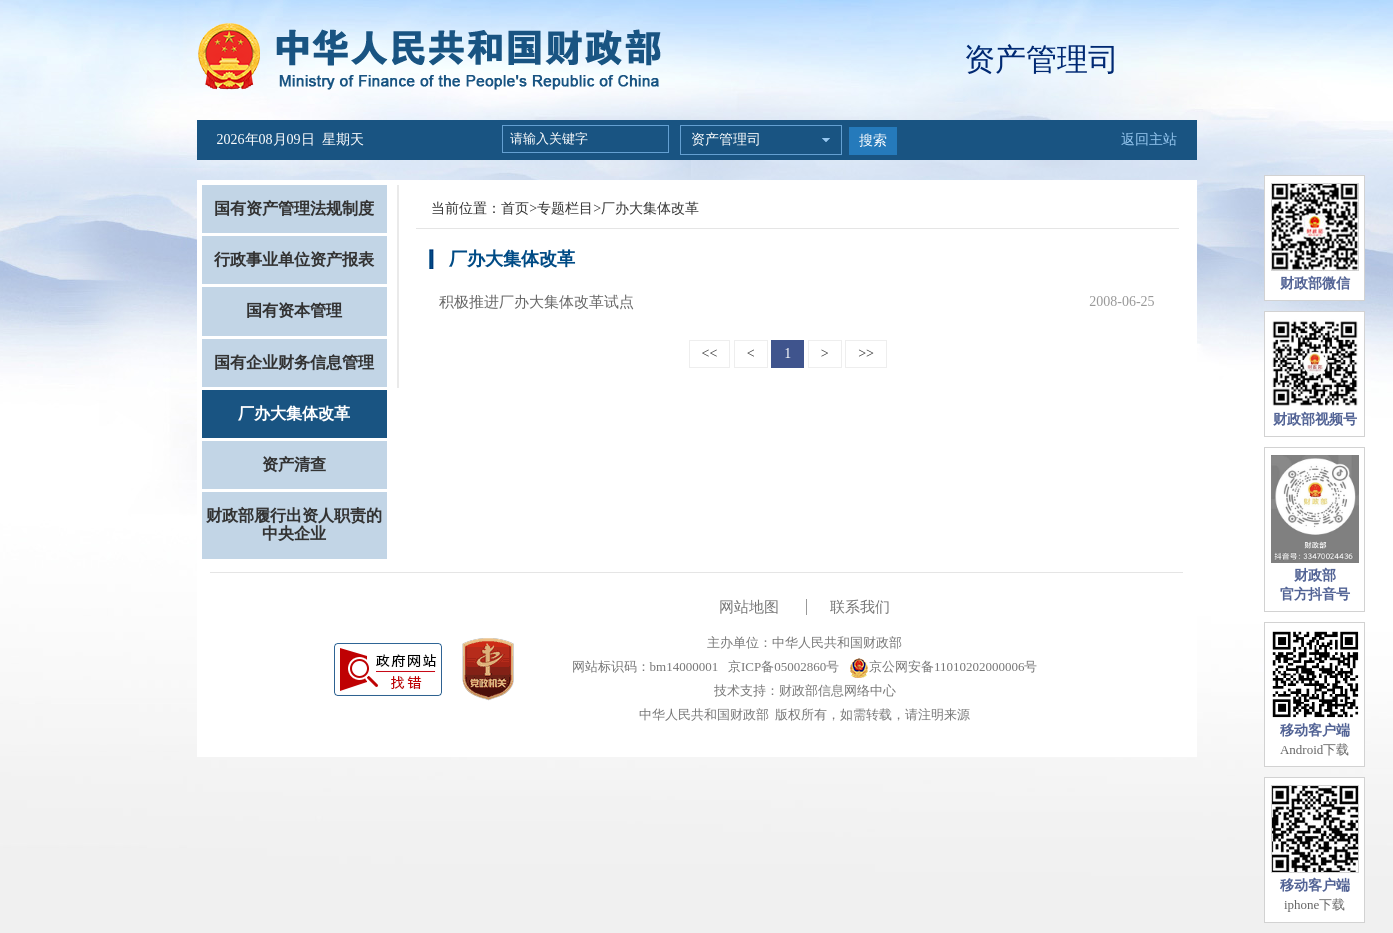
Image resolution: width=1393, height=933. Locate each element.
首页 (515, 208)
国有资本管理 (294, 310)
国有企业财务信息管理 (294, 362)
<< (710, 353)
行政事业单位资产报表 (294, 259)
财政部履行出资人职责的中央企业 (294, 524)
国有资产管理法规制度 (294, 208)
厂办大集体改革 (294, 413)
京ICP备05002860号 (782, 666)
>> (866, 353)
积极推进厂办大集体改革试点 (536, 302)
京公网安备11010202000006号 (943, 666)
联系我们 (860, 607)
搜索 (873, 140)
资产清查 (294, 464)
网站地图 (749, 607)
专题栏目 (565, 208)
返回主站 (1149, 139)
